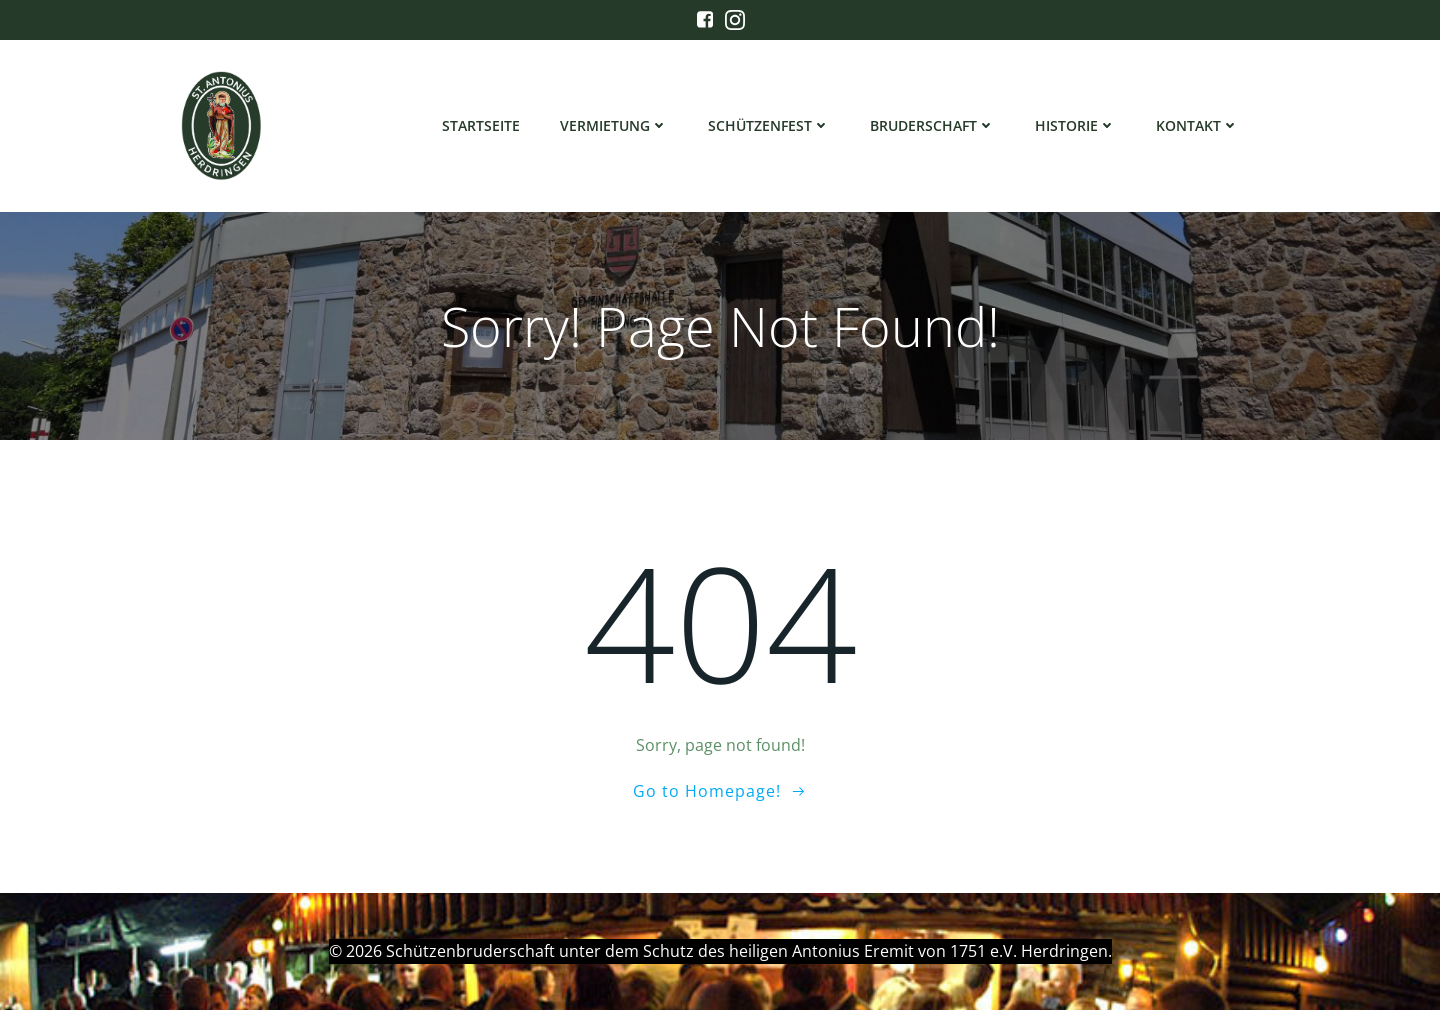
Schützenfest (769, 125)
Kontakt (1197, 125)
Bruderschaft (932, 125)
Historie (1075, 125)
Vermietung (614, 125)
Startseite (481, 125)
